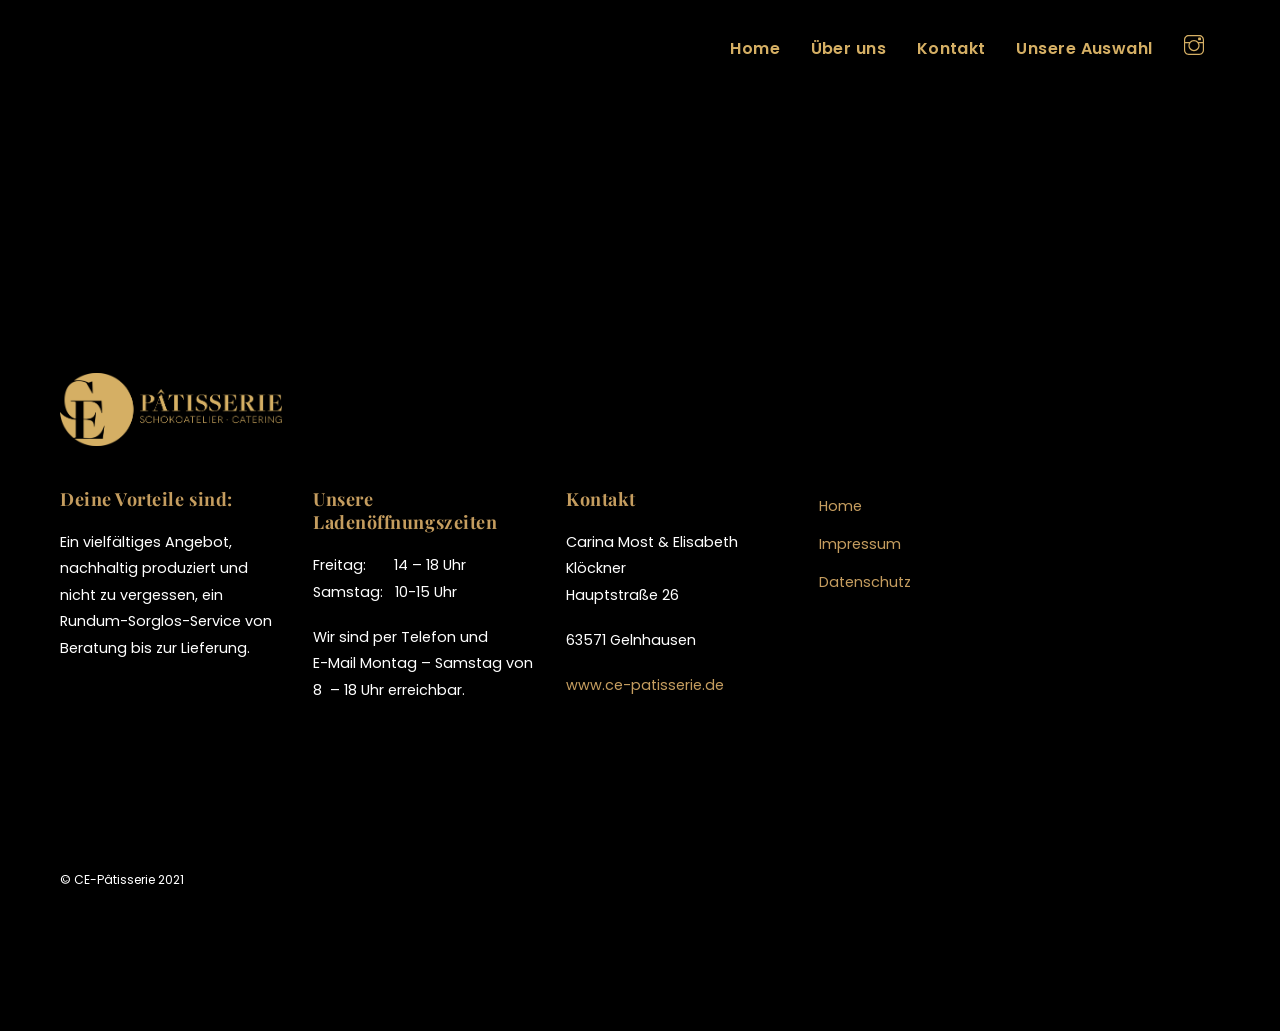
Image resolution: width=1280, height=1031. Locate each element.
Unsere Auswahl (1084, 48)
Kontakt (951, 48)
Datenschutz (865, 582)
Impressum (860, 544)
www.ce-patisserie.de (645, 685)
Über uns (849, 48)
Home (755, 48)
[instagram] (1194, 42)
